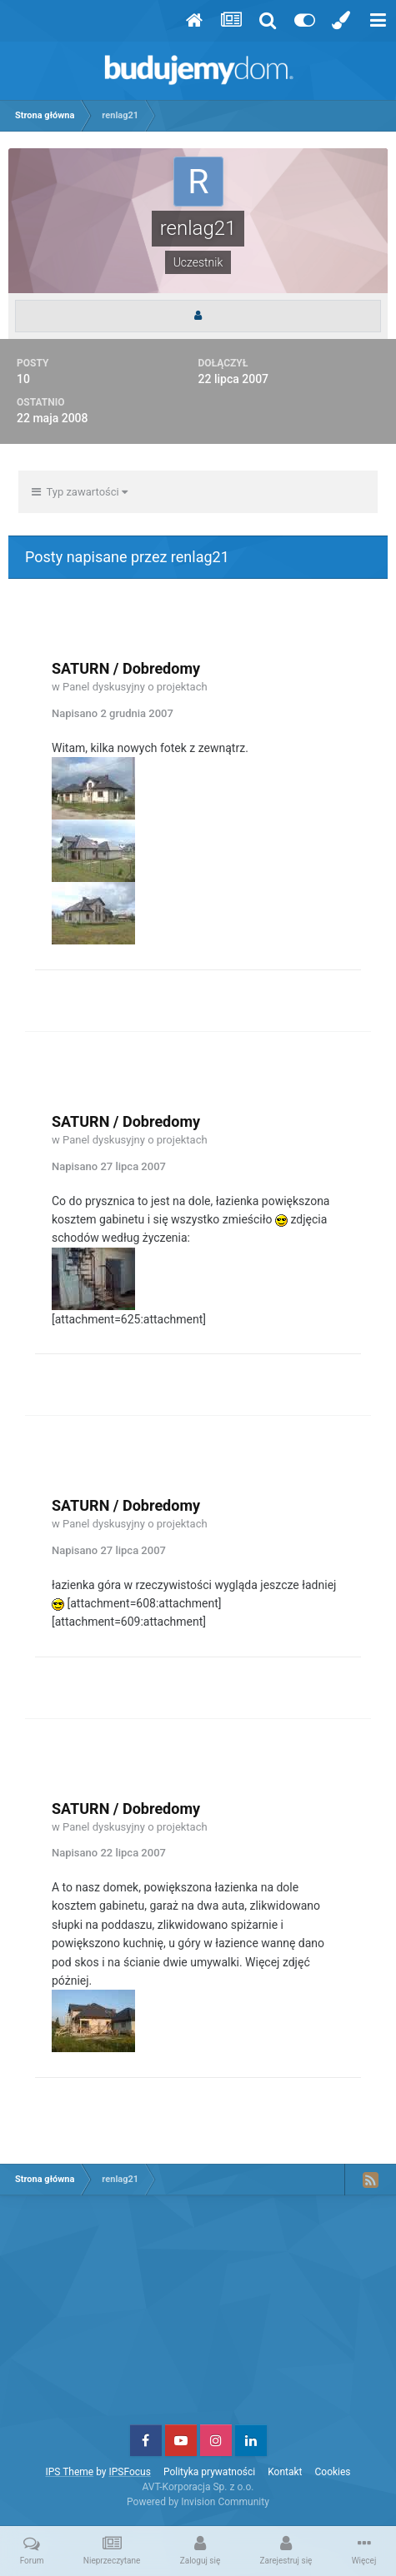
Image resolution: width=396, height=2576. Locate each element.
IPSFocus (129, 2472)
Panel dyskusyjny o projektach (135, 686)
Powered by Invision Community (198, 2502)
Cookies (333, 2472)
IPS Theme (69, 2472)
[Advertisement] (198, 2316)
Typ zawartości (80, 492)
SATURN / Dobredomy (126, 668)
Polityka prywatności (209, 2472)
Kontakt (285, 2472)
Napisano (112, 713)
